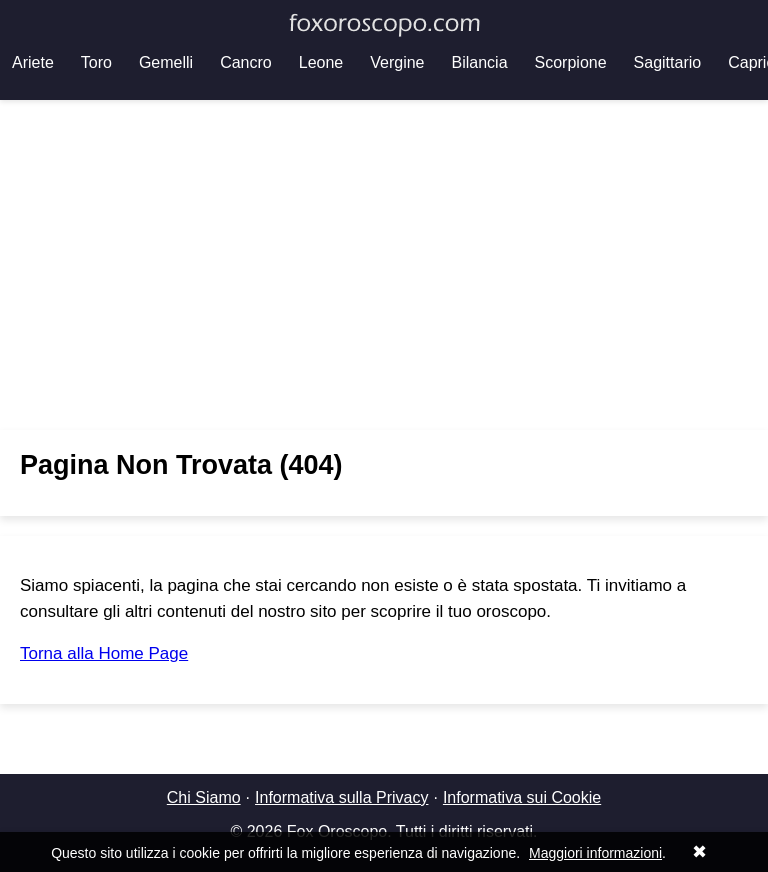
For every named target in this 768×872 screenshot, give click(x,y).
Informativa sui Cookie (522, 797)
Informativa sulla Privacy (341, 797)
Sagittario (668, 62)
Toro (96, 62)
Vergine (397, 62)
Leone (321, 62)
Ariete (33, 62)
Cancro (246, 62)
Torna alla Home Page (104, 653)
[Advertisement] (384, 265)
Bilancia (480, 62)
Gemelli (166, 62)
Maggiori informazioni (595, 853)
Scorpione (571, 62)
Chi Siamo (204, 797)
